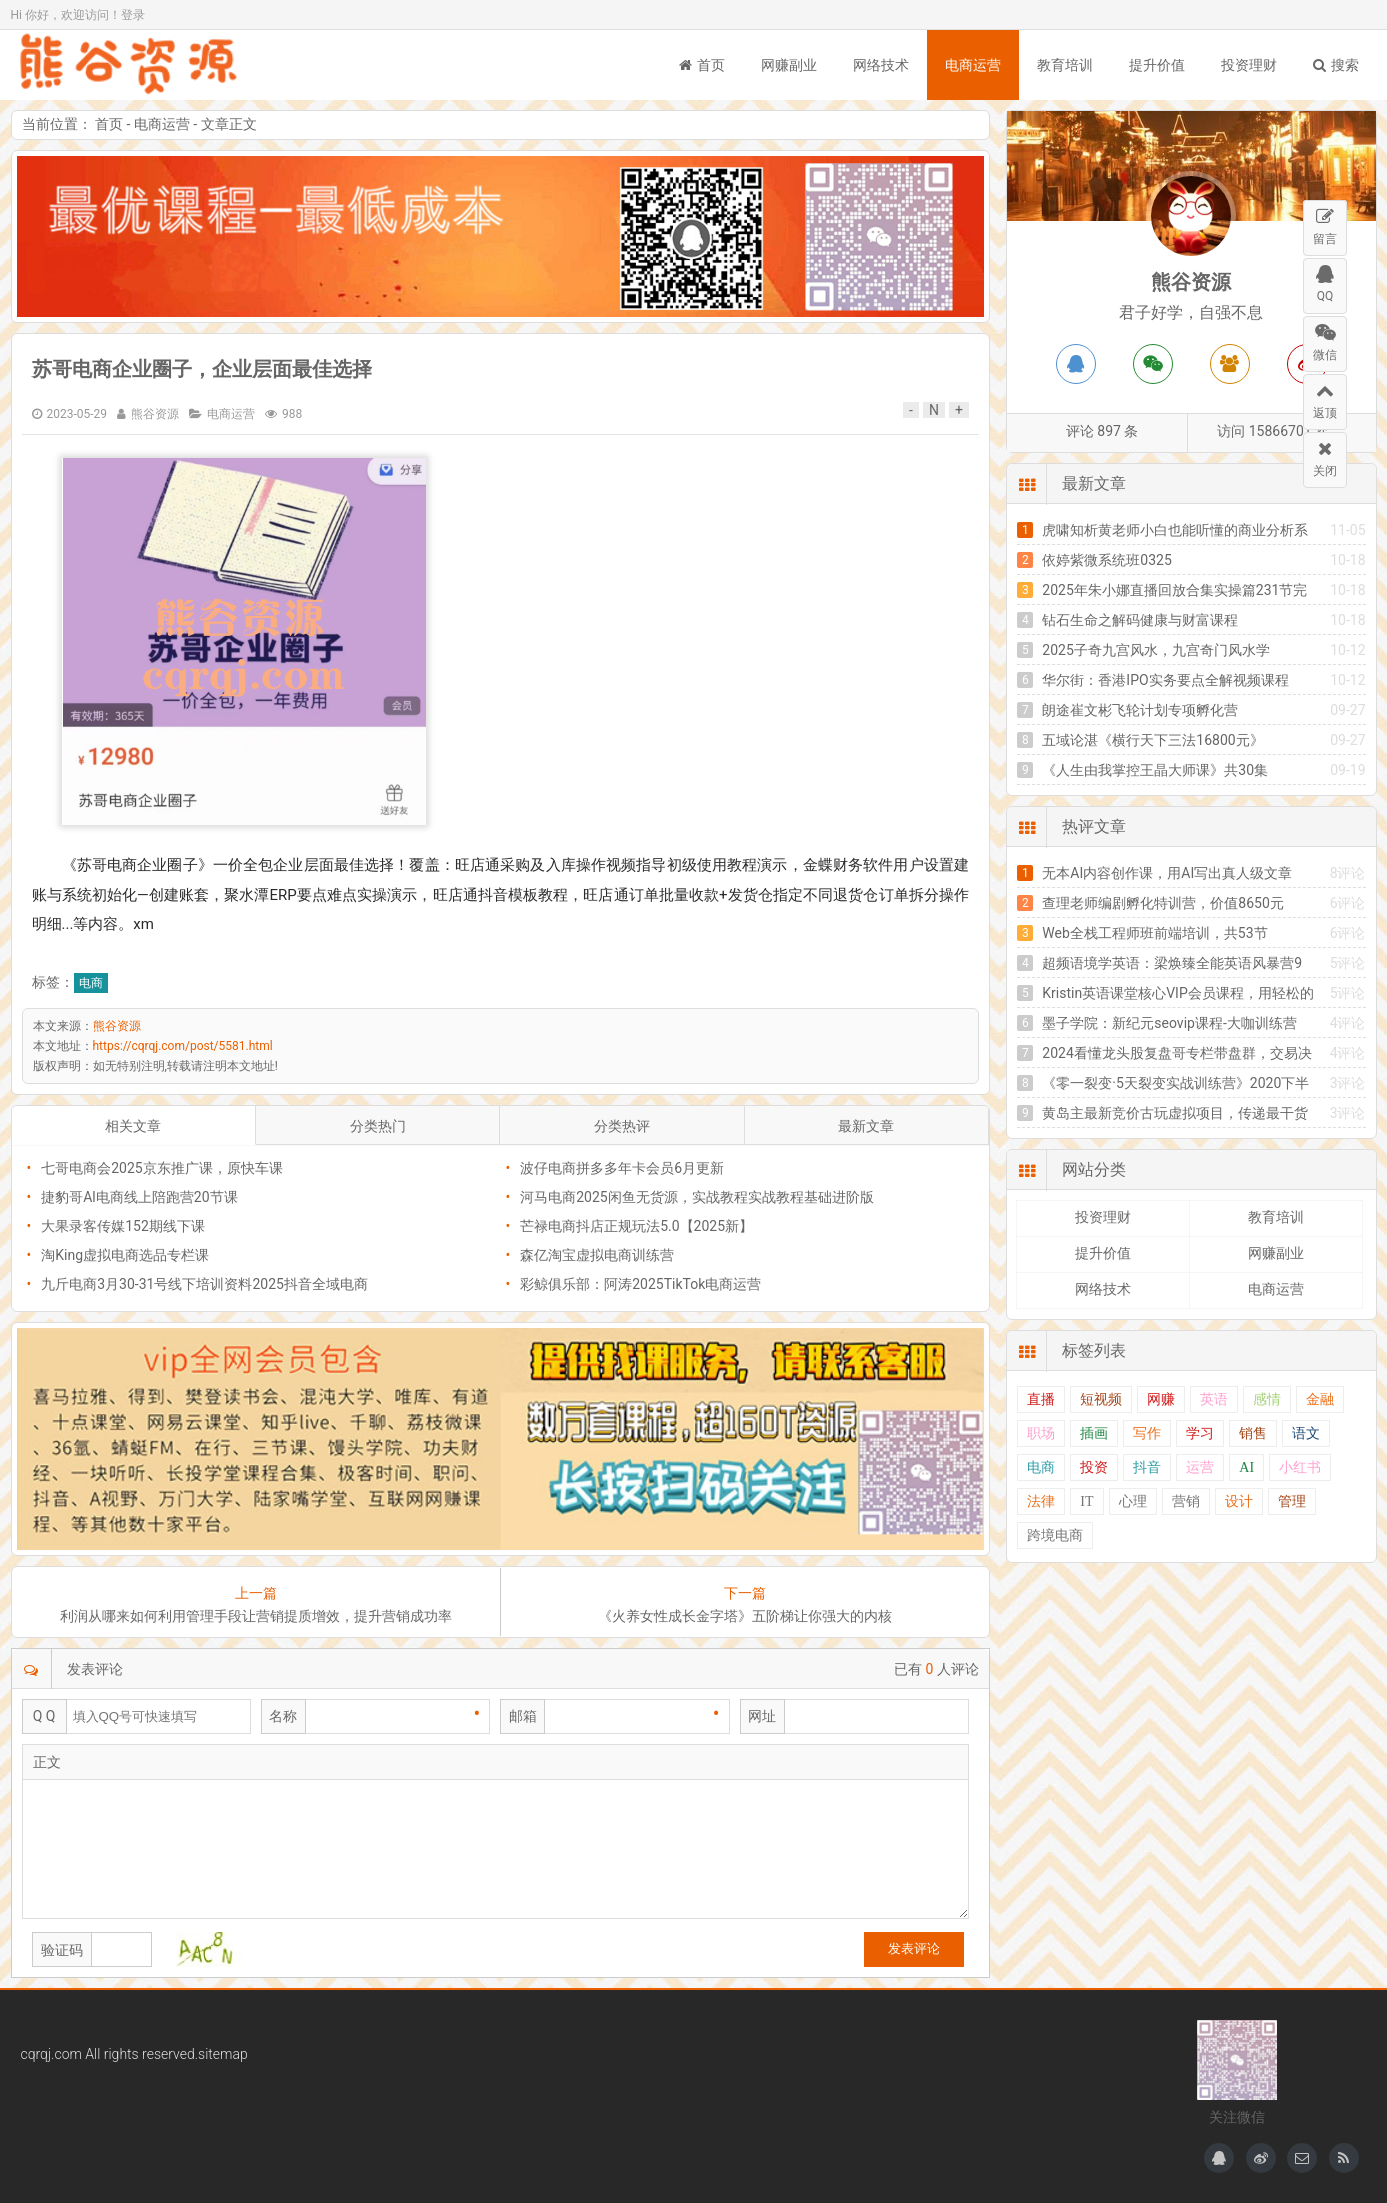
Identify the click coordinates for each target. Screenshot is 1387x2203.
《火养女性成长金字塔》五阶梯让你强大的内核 (745, 1616)
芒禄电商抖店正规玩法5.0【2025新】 (636, 1226)
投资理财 (1249, 65)
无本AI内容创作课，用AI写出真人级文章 (1167, 873)
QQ (1325, 281)
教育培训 (1065, 65)
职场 (1041, 1433)
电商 (91, 983)
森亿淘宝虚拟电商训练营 (597, 1255)
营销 (1186, 1501)
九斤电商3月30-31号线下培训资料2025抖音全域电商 (204, 1284)
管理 (1292, 1501)
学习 (1200, 1433)
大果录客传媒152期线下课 (123, 1226)
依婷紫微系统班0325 (1106, 560)
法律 (1041, 1501)
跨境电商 (1055, 1535)
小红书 (1300, 1467)
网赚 (1161, 1399)
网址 (762, 1716)
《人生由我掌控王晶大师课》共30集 (1155, 770)
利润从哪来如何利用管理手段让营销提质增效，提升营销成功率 (256, 1616)
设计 (1239, 1501)
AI (1246, 1467)
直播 (1041, 1399)
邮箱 (523, 1716)
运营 (1200, 1467)
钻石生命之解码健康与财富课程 (1140, 620)
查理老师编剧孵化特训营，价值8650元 (1162, 903)
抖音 (1147, 1467)
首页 (702, 65)
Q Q (44, 1716)
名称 (283, 1716)
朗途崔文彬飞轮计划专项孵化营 (1140, 710)
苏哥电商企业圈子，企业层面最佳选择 (202, 369)
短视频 (1101, 1399)
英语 (1214, 1399)
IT (1086, 1501)
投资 (1094, 1467)
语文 (1306, 1433)
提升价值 (1157, 65)
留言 (1325, 223)
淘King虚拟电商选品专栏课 (125, 1255)
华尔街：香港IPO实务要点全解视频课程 (1165, 680)
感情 (1267, 1399)
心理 (1133, 1501)
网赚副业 (789, 65)
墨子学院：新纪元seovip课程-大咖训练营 (1169, 1023)
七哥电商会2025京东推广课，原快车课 (161, 1168)
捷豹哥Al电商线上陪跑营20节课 (139, 1197)
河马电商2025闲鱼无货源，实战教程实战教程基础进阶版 (696, 1197)
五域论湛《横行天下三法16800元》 (1152, 740)
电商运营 (973, 65)
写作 (1147, 1433)
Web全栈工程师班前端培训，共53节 (1154, 933)
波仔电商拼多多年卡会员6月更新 (622, 1168)
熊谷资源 (131, 65)
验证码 (62, 1950)
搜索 (1336, 65)
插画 (1094, 1433)
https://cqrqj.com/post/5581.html (183, 1046)
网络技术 (881, 65)
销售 (1253, 1433)
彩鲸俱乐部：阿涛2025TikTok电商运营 (640, 1284)
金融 (1320, 1399)
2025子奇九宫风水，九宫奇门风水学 (1155, 650)
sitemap (223, 2054)
